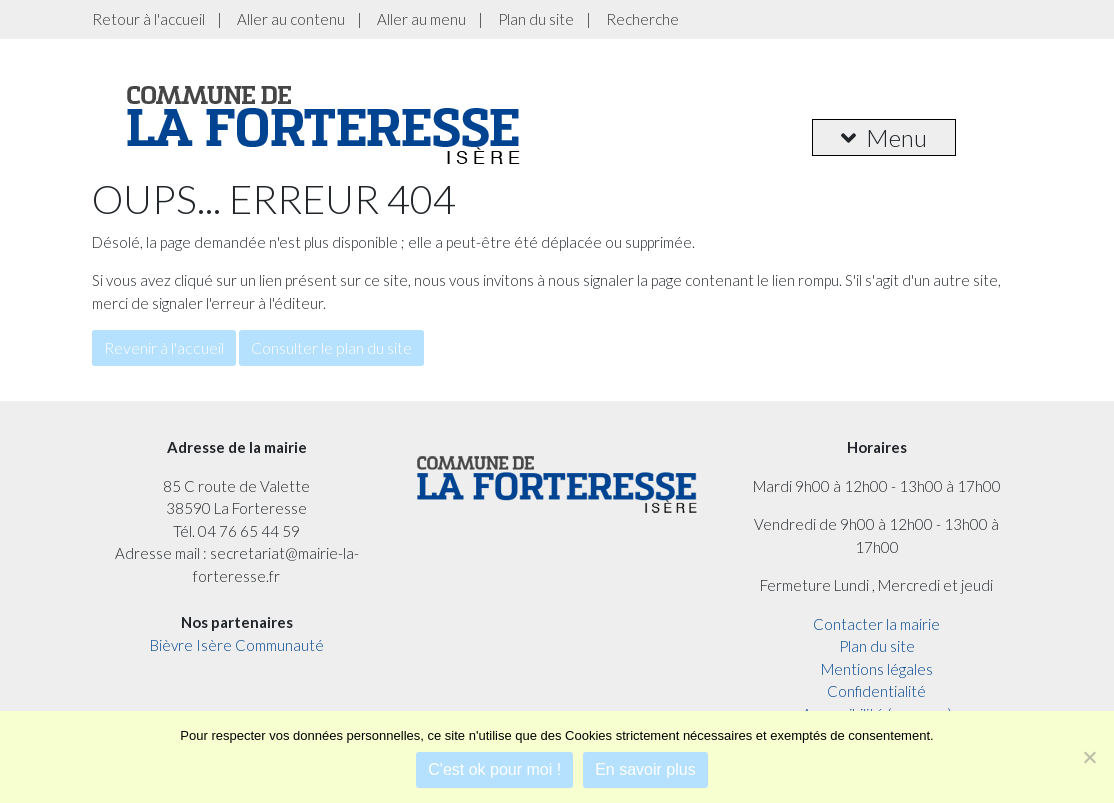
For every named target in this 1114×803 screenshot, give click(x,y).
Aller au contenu (291, 19)
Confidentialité (876, 691)
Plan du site (536, 19)
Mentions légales (877, 669)
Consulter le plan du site (331, 347)
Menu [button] (884, 137)
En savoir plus (645, 769)
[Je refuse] (1089, 757)
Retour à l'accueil (148, 19)
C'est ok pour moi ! (494, 769)
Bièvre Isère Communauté (237, 645)
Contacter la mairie (876, 624)
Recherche (642, 19)
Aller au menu (421, 19)
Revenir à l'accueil (164, 347)
